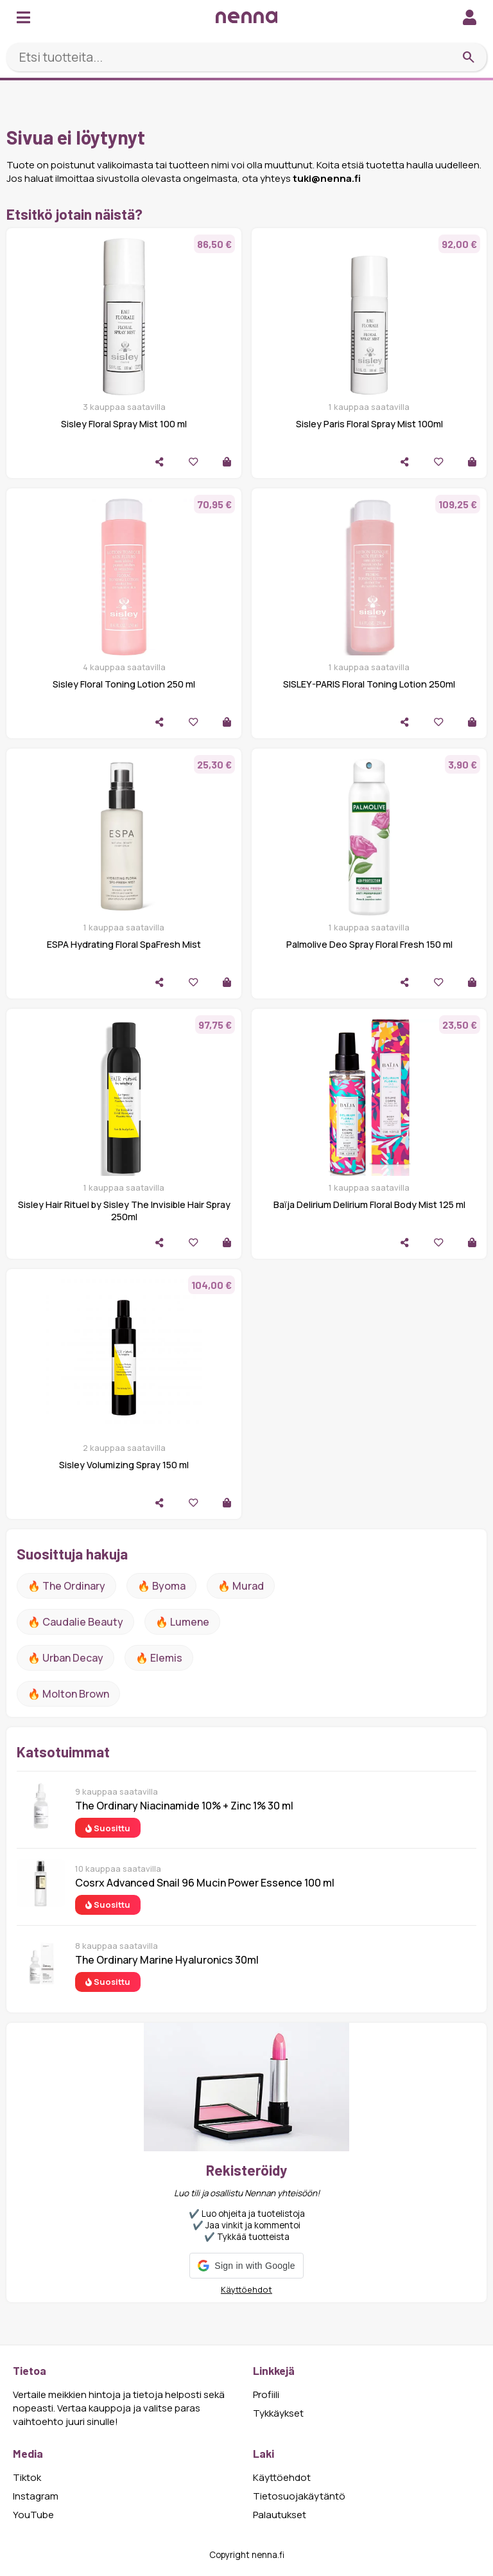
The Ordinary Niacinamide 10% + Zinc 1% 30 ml (184, 1806)
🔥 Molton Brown (68, 1694)
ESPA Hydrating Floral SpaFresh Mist (124, 944)
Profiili (266, 2394)
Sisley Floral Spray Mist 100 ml (124, 424)
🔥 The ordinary (66, 1586)
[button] (246, 2265)
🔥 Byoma (161, 1586)
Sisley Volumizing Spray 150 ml (124, 1465)
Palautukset (279, 2514)
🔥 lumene (182, 1622)
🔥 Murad (241, 1586)
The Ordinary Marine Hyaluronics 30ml (167, 1960)
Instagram (35, 2496)
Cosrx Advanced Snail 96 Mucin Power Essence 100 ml (204, 1883)
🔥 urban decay (65, 1658)
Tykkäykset (278, 2413)
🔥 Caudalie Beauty (75, 1622)
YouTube (33, 2514)
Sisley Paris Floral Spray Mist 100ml (369, 424)
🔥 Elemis (158, 1658)
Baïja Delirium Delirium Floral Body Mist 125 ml (369, 1204)
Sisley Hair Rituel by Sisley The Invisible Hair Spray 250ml (124, 1210)
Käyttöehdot (246, 2289)
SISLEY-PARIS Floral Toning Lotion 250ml (369, 684)
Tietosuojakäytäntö (299, 2496)
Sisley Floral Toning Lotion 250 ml (124, 684)
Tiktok (27, 2477)
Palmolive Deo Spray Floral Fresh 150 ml (369, 944)
